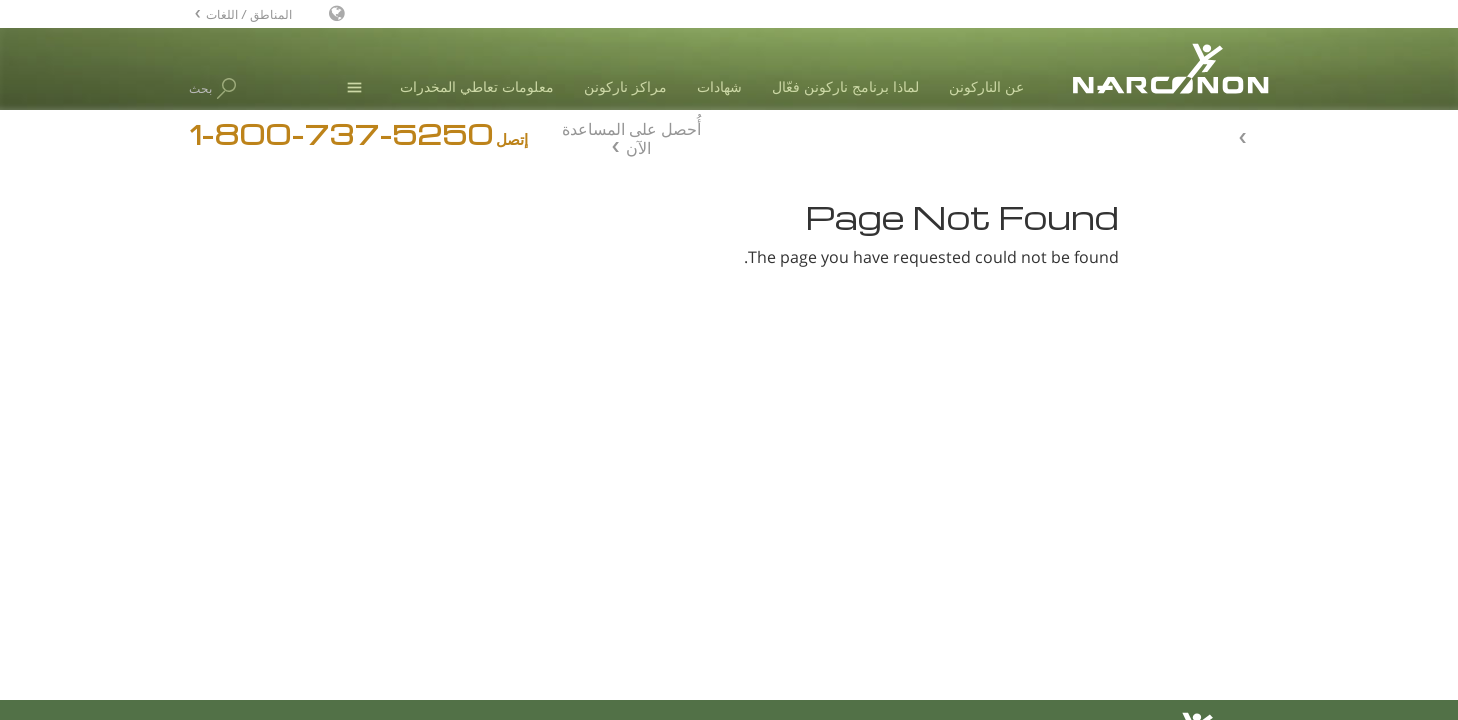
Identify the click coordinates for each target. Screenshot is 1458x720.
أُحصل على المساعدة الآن (631, 136)
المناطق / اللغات (249, 13)
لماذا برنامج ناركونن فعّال (845, 86)
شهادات (719, 86)
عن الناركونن (986, 86)
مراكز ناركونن (625, 86)
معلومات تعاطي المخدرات (477, 86)
